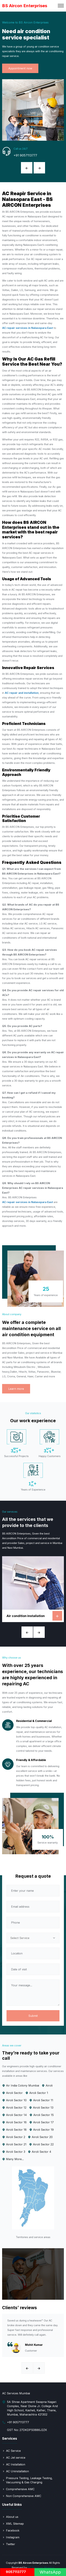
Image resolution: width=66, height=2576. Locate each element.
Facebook (12, 2530)
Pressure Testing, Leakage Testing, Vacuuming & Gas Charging (29, 2480)
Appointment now (20, 68)
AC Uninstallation (17, 2471)
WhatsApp (50, 2572)
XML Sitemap (15, 2523)
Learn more (16, 1388)
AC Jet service (15, 2457)
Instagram (12, 2537)
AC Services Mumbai (41, 2567)
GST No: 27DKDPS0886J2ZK (27, 2430)
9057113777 (16, 2572)
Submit (33, 2015)
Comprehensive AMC (20, 2489)
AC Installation (15, 2464)
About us (12, 2517)
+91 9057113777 (25, 155)
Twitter (10, 2544)
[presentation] (26, 167)
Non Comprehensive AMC (23, 2496)
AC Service (13, 2450)
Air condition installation (26, 1616)
